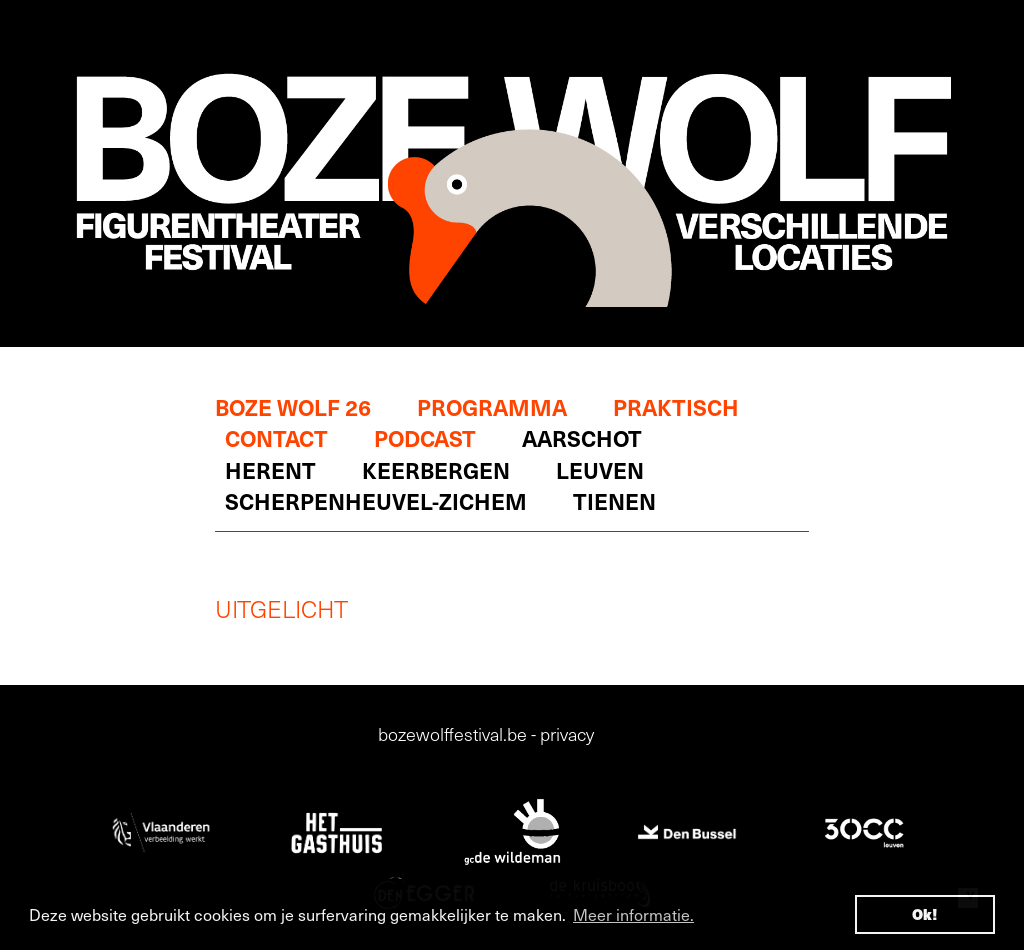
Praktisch (676, 406)
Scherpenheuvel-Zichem (376, 500)
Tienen (614, 500)
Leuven (600, 469)
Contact (276, 437)
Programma (492, 406)
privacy (567, 733)
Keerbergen (436, 469)
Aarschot (582, 437)
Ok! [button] (925, 914)
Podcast (425, 437)
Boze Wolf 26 (293, 406)
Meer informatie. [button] (633, 914)
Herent (270, 469)
